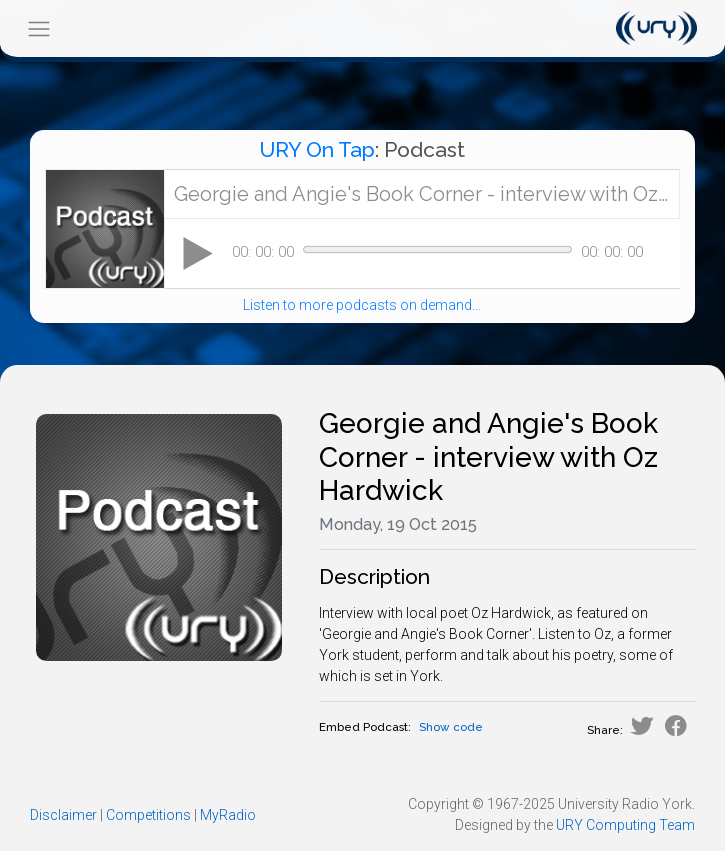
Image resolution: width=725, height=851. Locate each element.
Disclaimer (63, 815)
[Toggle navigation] (38, 28)
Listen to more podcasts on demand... (362, 305)
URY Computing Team (625, 825)
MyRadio (228, 815)
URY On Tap (317, 149)
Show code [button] (451, 727)
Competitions (148, 815)
